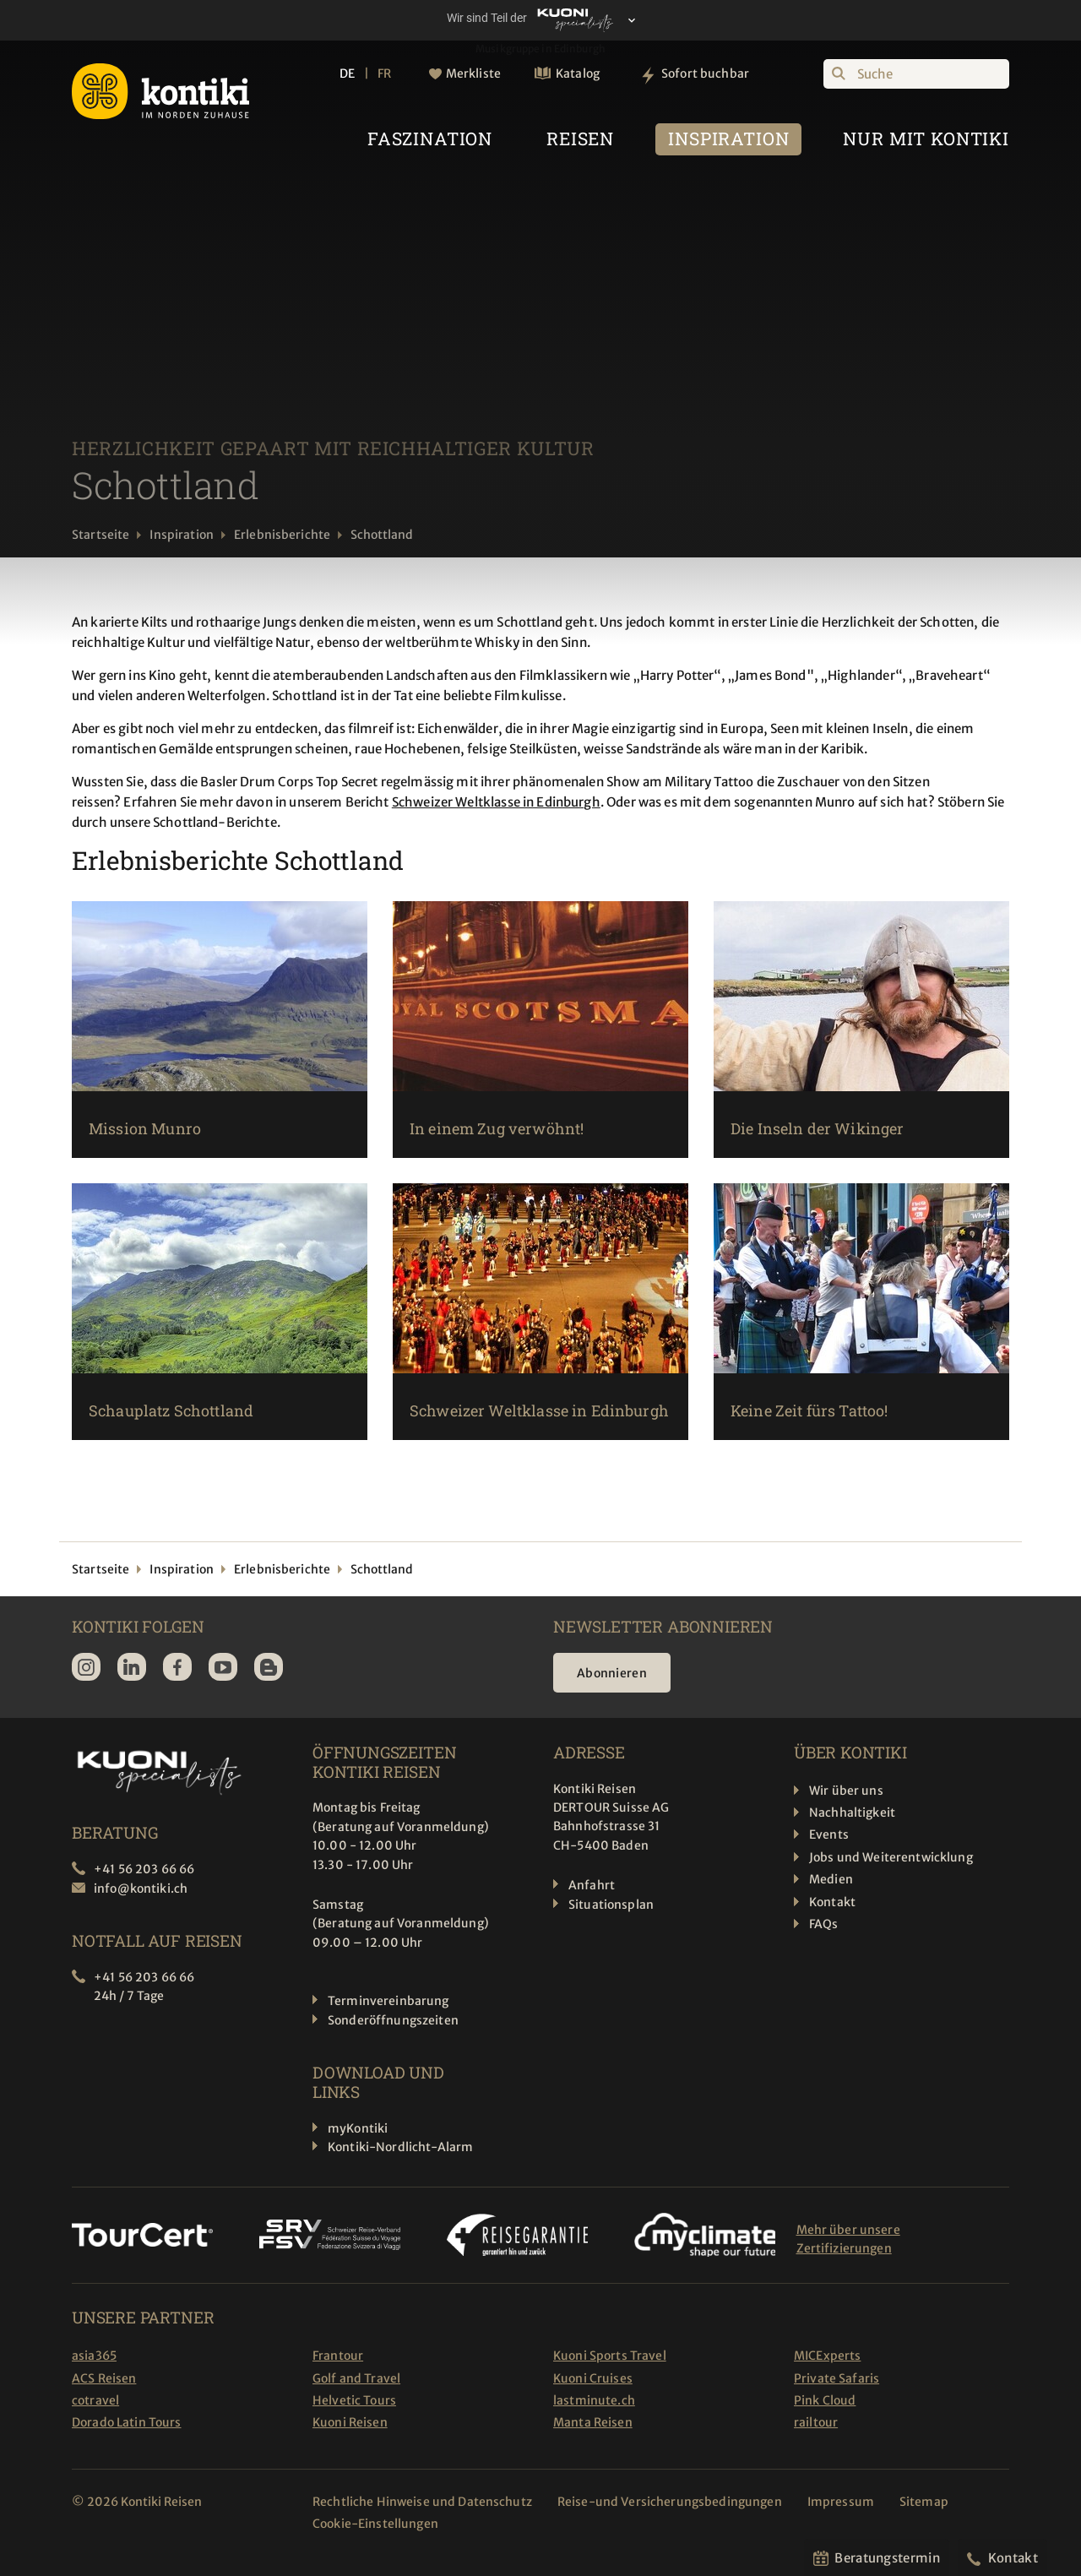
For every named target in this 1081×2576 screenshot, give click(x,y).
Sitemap (923, 2501)
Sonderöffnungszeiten (393, 2020)
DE (347, 73)
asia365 (94, 2355)
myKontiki (358, 2128)
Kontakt (832, 1902)
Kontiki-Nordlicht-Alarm (400, 2147)
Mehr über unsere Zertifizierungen (848, 2239)
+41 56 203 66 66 (144, 1869)
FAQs (824, 1924)
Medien (831, 1879)
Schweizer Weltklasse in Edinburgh (496, 802)
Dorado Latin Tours (127, 2422)
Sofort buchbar (705, 73)
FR (384, 73)
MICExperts (827, 2355)
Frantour (337, 2355)
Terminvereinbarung (388, 2000)
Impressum (840, 2501)
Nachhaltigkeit (852, 1812)
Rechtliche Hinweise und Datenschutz (422, 2501)
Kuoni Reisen (350, 2422)
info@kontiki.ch (140, 1888)
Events (829, 1834)
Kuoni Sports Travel (609, 2355)
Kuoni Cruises (593, 2378)
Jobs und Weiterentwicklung (891, 1857)
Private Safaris (836, 2378)
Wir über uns (846, 1790)
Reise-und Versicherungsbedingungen (669, 2501)
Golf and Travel (356, 2378)
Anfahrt (591, 1885)
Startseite (100, 534)
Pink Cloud (825, 2400)
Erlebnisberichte (282, 534)
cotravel (95, 2400)
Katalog (578, 73)
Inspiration (181, 534)
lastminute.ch (594, 2400)
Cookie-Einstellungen (375, 2523)
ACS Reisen (104, 2378)
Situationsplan (611, 1904)
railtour (816, 2422)
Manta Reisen (593, 2422)
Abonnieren (612, 1673)
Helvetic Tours (354, 2400)
